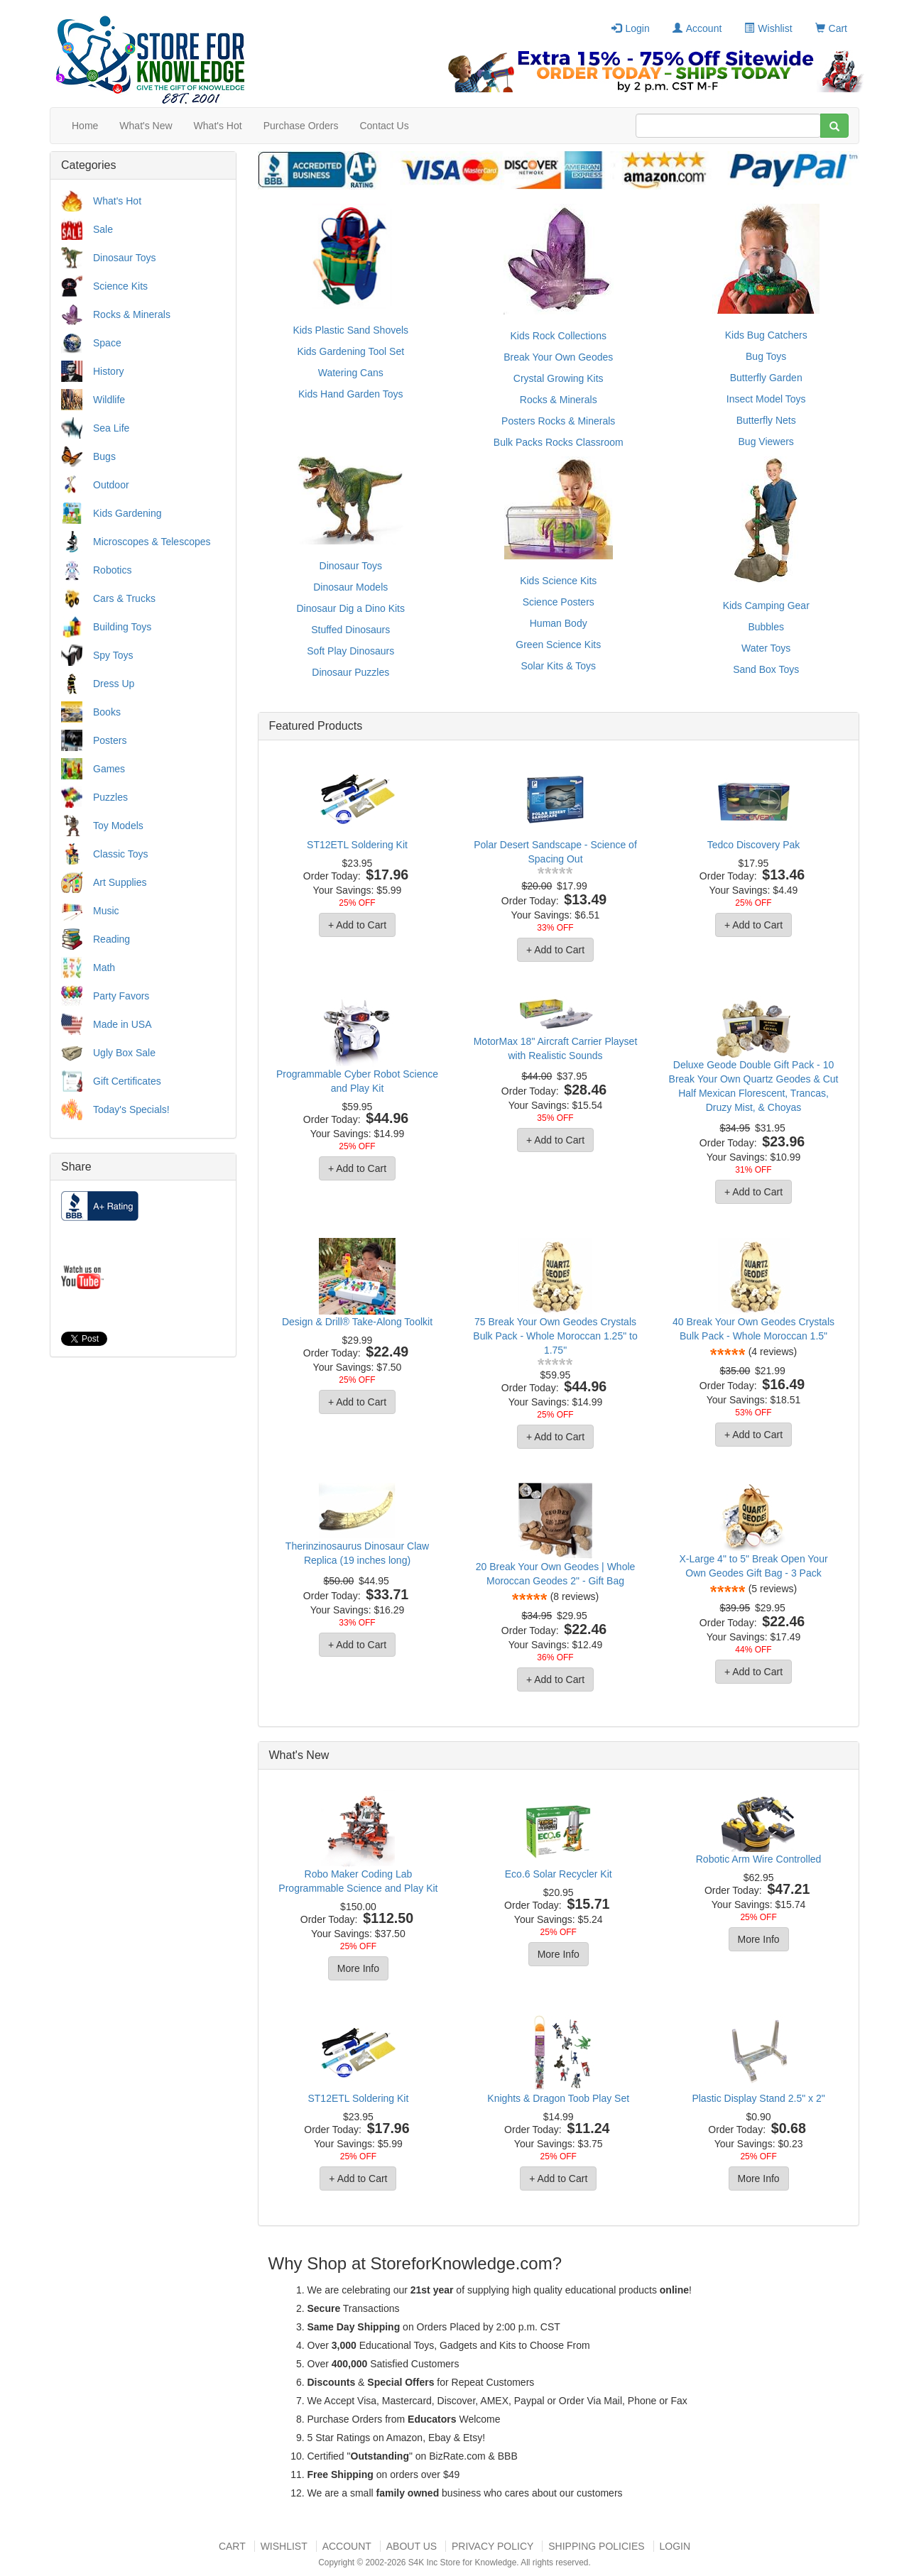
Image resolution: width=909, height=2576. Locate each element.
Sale (103, 229)
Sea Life (111, 428)
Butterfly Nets (766, 420)
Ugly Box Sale (124, 1052)
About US (411, 2546)
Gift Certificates (127, 1081)
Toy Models (118, 825)
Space (107, 343)
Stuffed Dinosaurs (350, 629)
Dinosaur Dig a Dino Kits (350, 608)
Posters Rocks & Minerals (558, 421)
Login (630, 28)
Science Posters (558, 602)
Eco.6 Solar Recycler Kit (558, 1874)
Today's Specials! (131, 1109)
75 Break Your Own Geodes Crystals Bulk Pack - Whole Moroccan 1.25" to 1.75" (555, 1336)
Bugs (104, 456)
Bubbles (766, 626)
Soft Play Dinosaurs (350, 651)
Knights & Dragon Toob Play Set (558, 2098)
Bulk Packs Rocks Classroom (559, 442)
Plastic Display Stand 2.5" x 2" (758, 2098)
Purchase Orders (301, 125)
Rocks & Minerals (131, 314)
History (108, 371)
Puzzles (110, 797)
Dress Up (113, 683)
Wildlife (109, 399)
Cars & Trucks (124, 598)
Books (107, 712)
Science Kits (120, 286)
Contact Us (383, 125)
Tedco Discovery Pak (753, 844)
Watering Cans (350, 372)
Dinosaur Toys (124, 257)
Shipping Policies (596, 2546)
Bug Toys (766, 356)
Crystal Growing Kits (558, 378)
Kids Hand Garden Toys (350, 394)
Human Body (558, 623)
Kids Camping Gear (766, 605)
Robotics (112, 570)
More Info (358, 1968)
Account (697, 28)
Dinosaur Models (350, 587)
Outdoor (111, 484)
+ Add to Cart (357, 925)
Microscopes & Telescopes (151, 541)
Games (109, 768)
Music (106, 910)
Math (104, 967)
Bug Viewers (766, 441)
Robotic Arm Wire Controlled (759, 1859)
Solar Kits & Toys (558, 666)
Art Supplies (119, 882)
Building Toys (122, 626)
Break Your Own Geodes (558, 357)
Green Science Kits (558, 644)
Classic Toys (120, 854)
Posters (109, 740)
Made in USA (122, 1024)
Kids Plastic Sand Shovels (350, 330)
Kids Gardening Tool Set (350, 351)
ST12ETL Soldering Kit (357, 844)
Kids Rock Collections (558, 335)
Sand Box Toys (766, 669)
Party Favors (121, 996)
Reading (111, 939)
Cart (831, 28)
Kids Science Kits (558, 580)
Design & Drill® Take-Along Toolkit (357, 1321)
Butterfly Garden (766, 377)
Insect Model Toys (766, 399)
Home (85, 125)
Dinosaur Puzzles (350, 672)
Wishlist (768, 28)
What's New (145, 125)
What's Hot (218, 125)
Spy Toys (113, 655)
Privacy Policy (492, 2546)
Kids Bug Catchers (766, 335)
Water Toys (765, 648)
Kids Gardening (127, 513)
